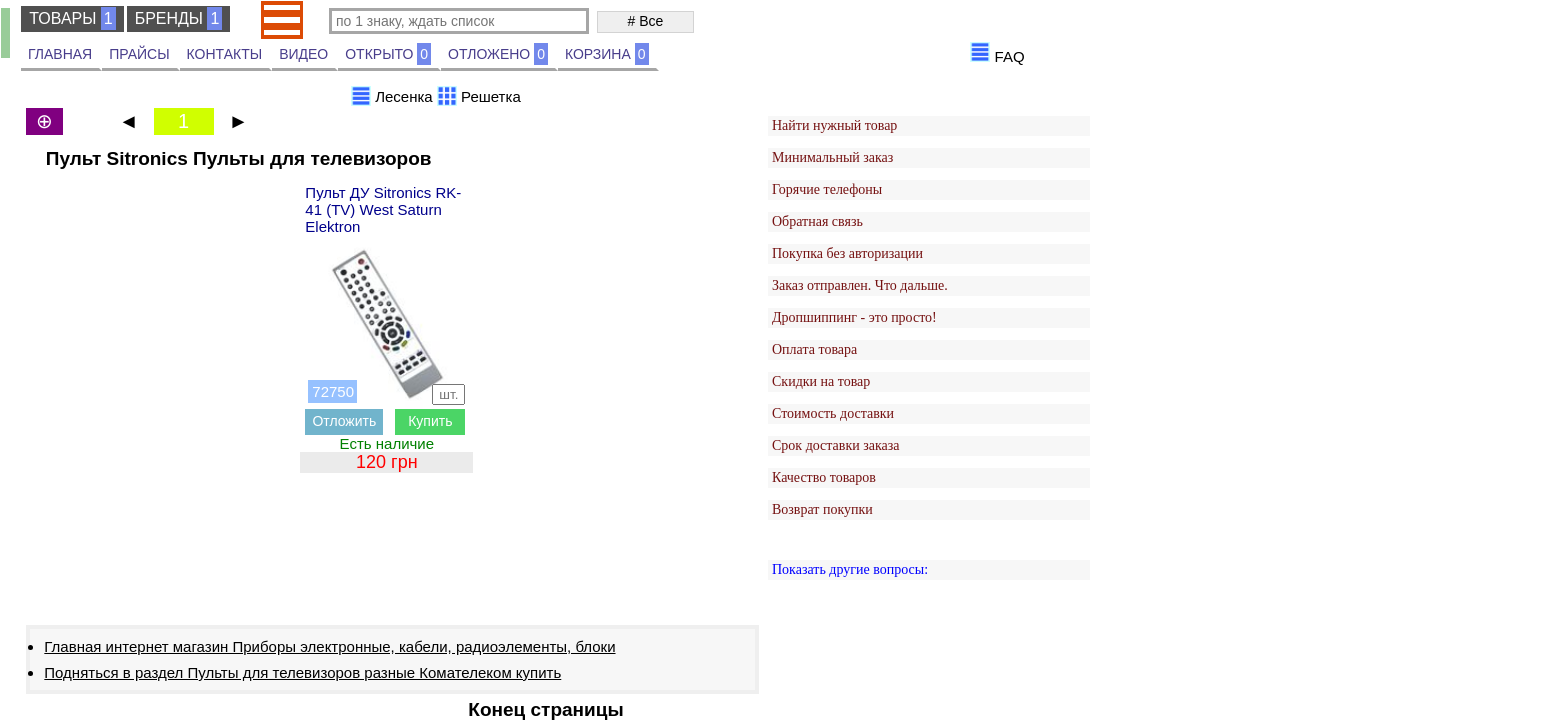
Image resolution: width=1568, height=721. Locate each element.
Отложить (344, 421)
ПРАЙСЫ (139, 54)
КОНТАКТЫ (225, 54)
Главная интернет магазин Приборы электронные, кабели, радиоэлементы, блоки (329, 646)
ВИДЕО (303, 54)
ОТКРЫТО (388, 54)
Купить (430, 421)
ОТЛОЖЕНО (498, 54)
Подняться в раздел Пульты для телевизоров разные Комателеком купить (302, 672)
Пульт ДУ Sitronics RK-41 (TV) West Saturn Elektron (383, 209)
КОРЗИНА (607, 54)
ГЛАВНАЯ (60, 54)
